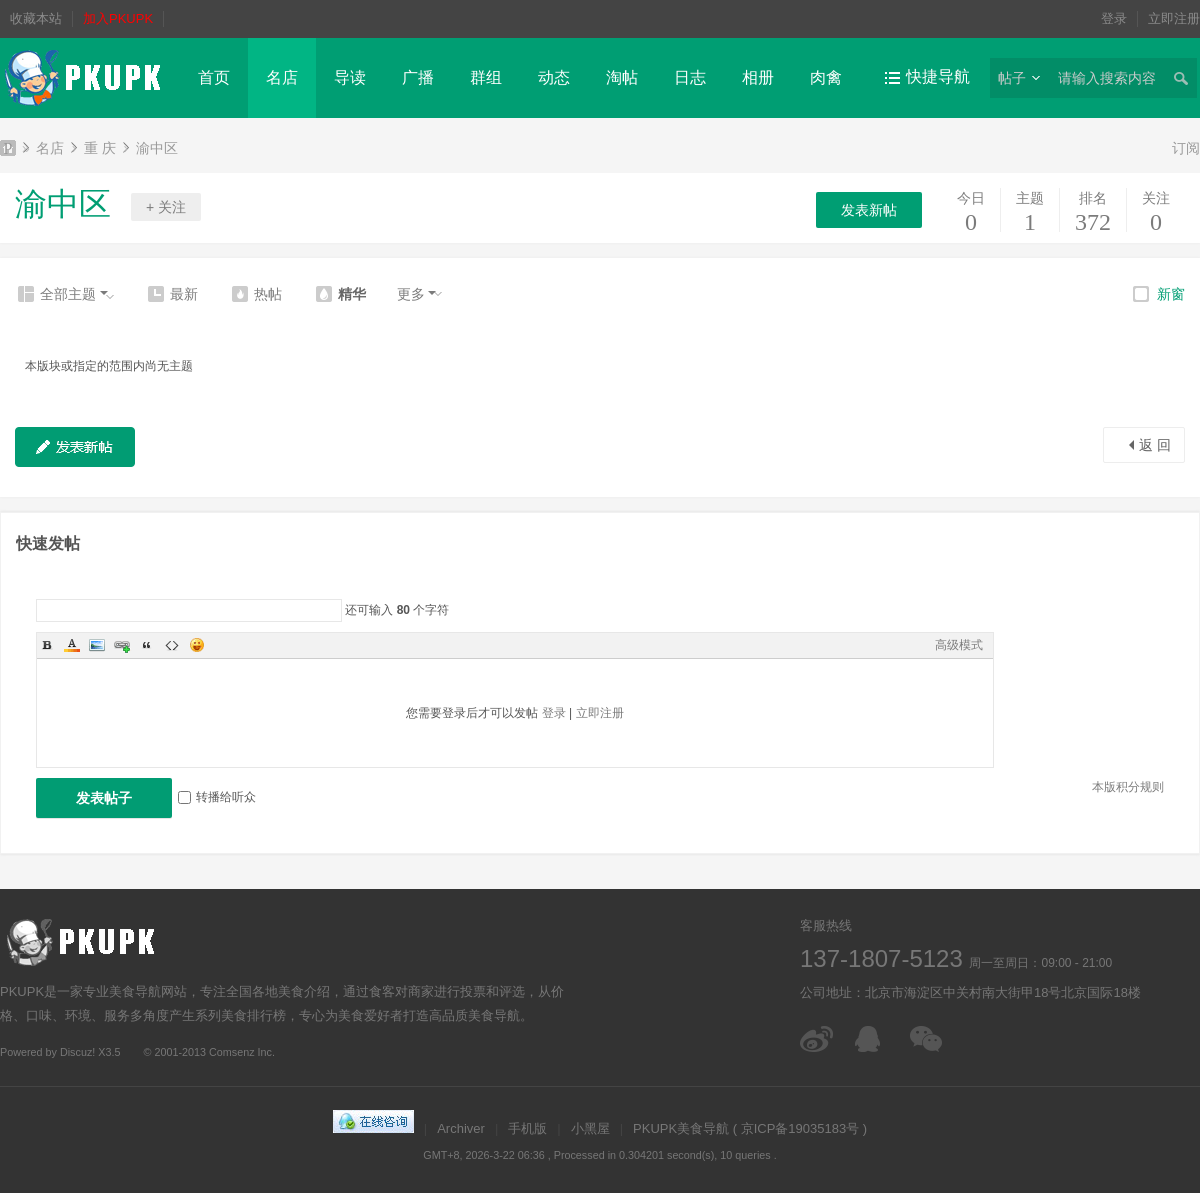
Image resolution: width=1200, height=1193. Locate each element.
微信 (927, 1039)
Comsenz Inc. (242, 1052)
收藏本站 (36, 18)
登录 (1114, 18)
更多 (411, 294)
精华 (352, 294)
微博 (817, 1039)
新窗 (1171, 294)
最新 (184, 294)
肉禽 (826, 77)
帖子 (1012, 78)
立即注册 (1174, 18)
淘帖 (622, 77)
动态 (554, 77)
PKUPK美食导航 (8, 151)
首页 (214, 77)
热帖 (268, 294)
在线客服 (872, 1039)
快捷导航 (938, 76)
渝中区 (157, 148)
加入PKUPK (118, 18)
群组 (486, 77)
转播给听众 (217, 797)
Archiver (461, 1128)
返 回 (1155, 445)
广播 (418, 77)
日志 (690, 77)
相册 (758, 77)
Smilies (197, 645)
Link (122, 645)
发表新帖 (869, 210)
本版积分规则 (1128, 787)
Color (72, 645)
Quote (147, 645)
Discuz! (77, 1052)
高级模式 (959, 645)
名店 (282, 77)
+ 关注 (166, 207)
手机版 (527, 1128)
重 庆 (100, 148)
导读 (350, 77)
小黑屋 (590, 1128)
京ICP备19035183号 (800, 1128)
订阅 (1186, 148)
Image (97, 645)
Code (172, 645)
